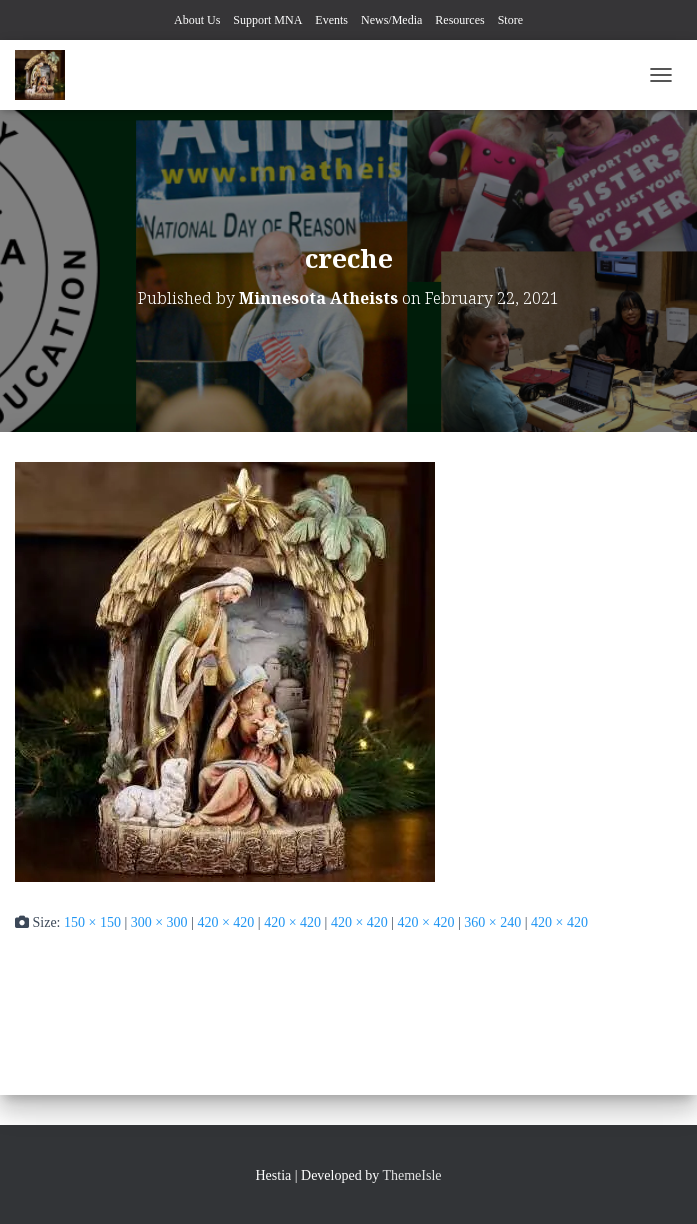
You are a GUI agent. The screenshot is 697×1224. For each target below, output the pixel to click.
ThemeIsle (411, 1175)
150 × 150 (92, 922)
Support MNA (267, 20)
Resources (459, 20)
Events (331, 20)
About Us (197, 20)
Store (510, 20)
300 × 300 (159, 922)
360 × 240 (492, 922)
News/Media (391, 20)
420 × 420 (225, 922)
